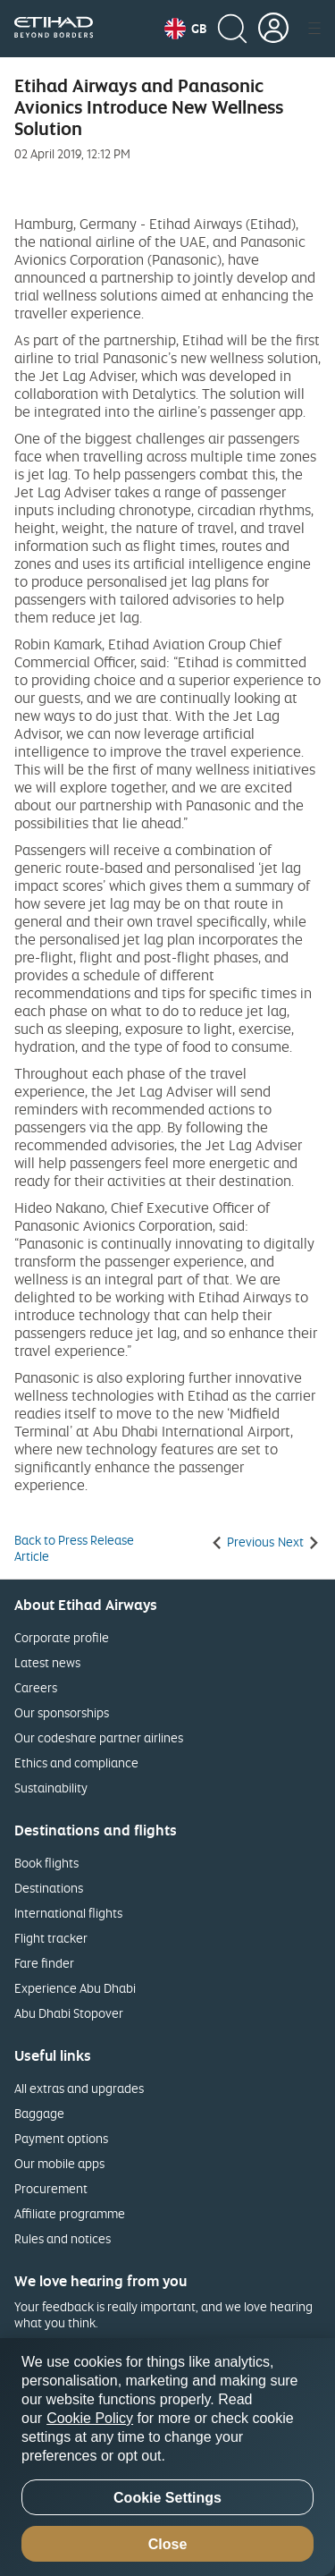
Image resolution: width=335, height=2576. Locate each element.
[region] (167, 2457)
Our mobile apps (59, 2163)
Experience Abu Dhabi (75, 1987)
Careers (35, 1687)
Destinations (48, 1887)
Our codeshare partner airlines (98, 1737)
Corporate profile (61, 1637)
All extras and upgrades (79, 2088)
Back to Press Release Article (74, 1548)
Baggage (39, 2113)
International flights (68, 1912)
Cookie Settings (167, 2497)
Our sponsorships (61, 1712)
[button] (185, 28)
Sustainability (51, 1787)
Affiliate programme (69, 2213)
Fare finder (44, 1962)
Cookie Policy (89, 2418)
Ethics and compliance (76, 1762)
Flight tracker (51, 1937)
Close (168, 2544)
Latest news (47, 1662)
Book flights (46, 1862)
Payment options (61, 2138)
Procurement (51, 2188)
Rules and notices (62, 2238)
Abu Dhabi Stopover (68, 2012)
